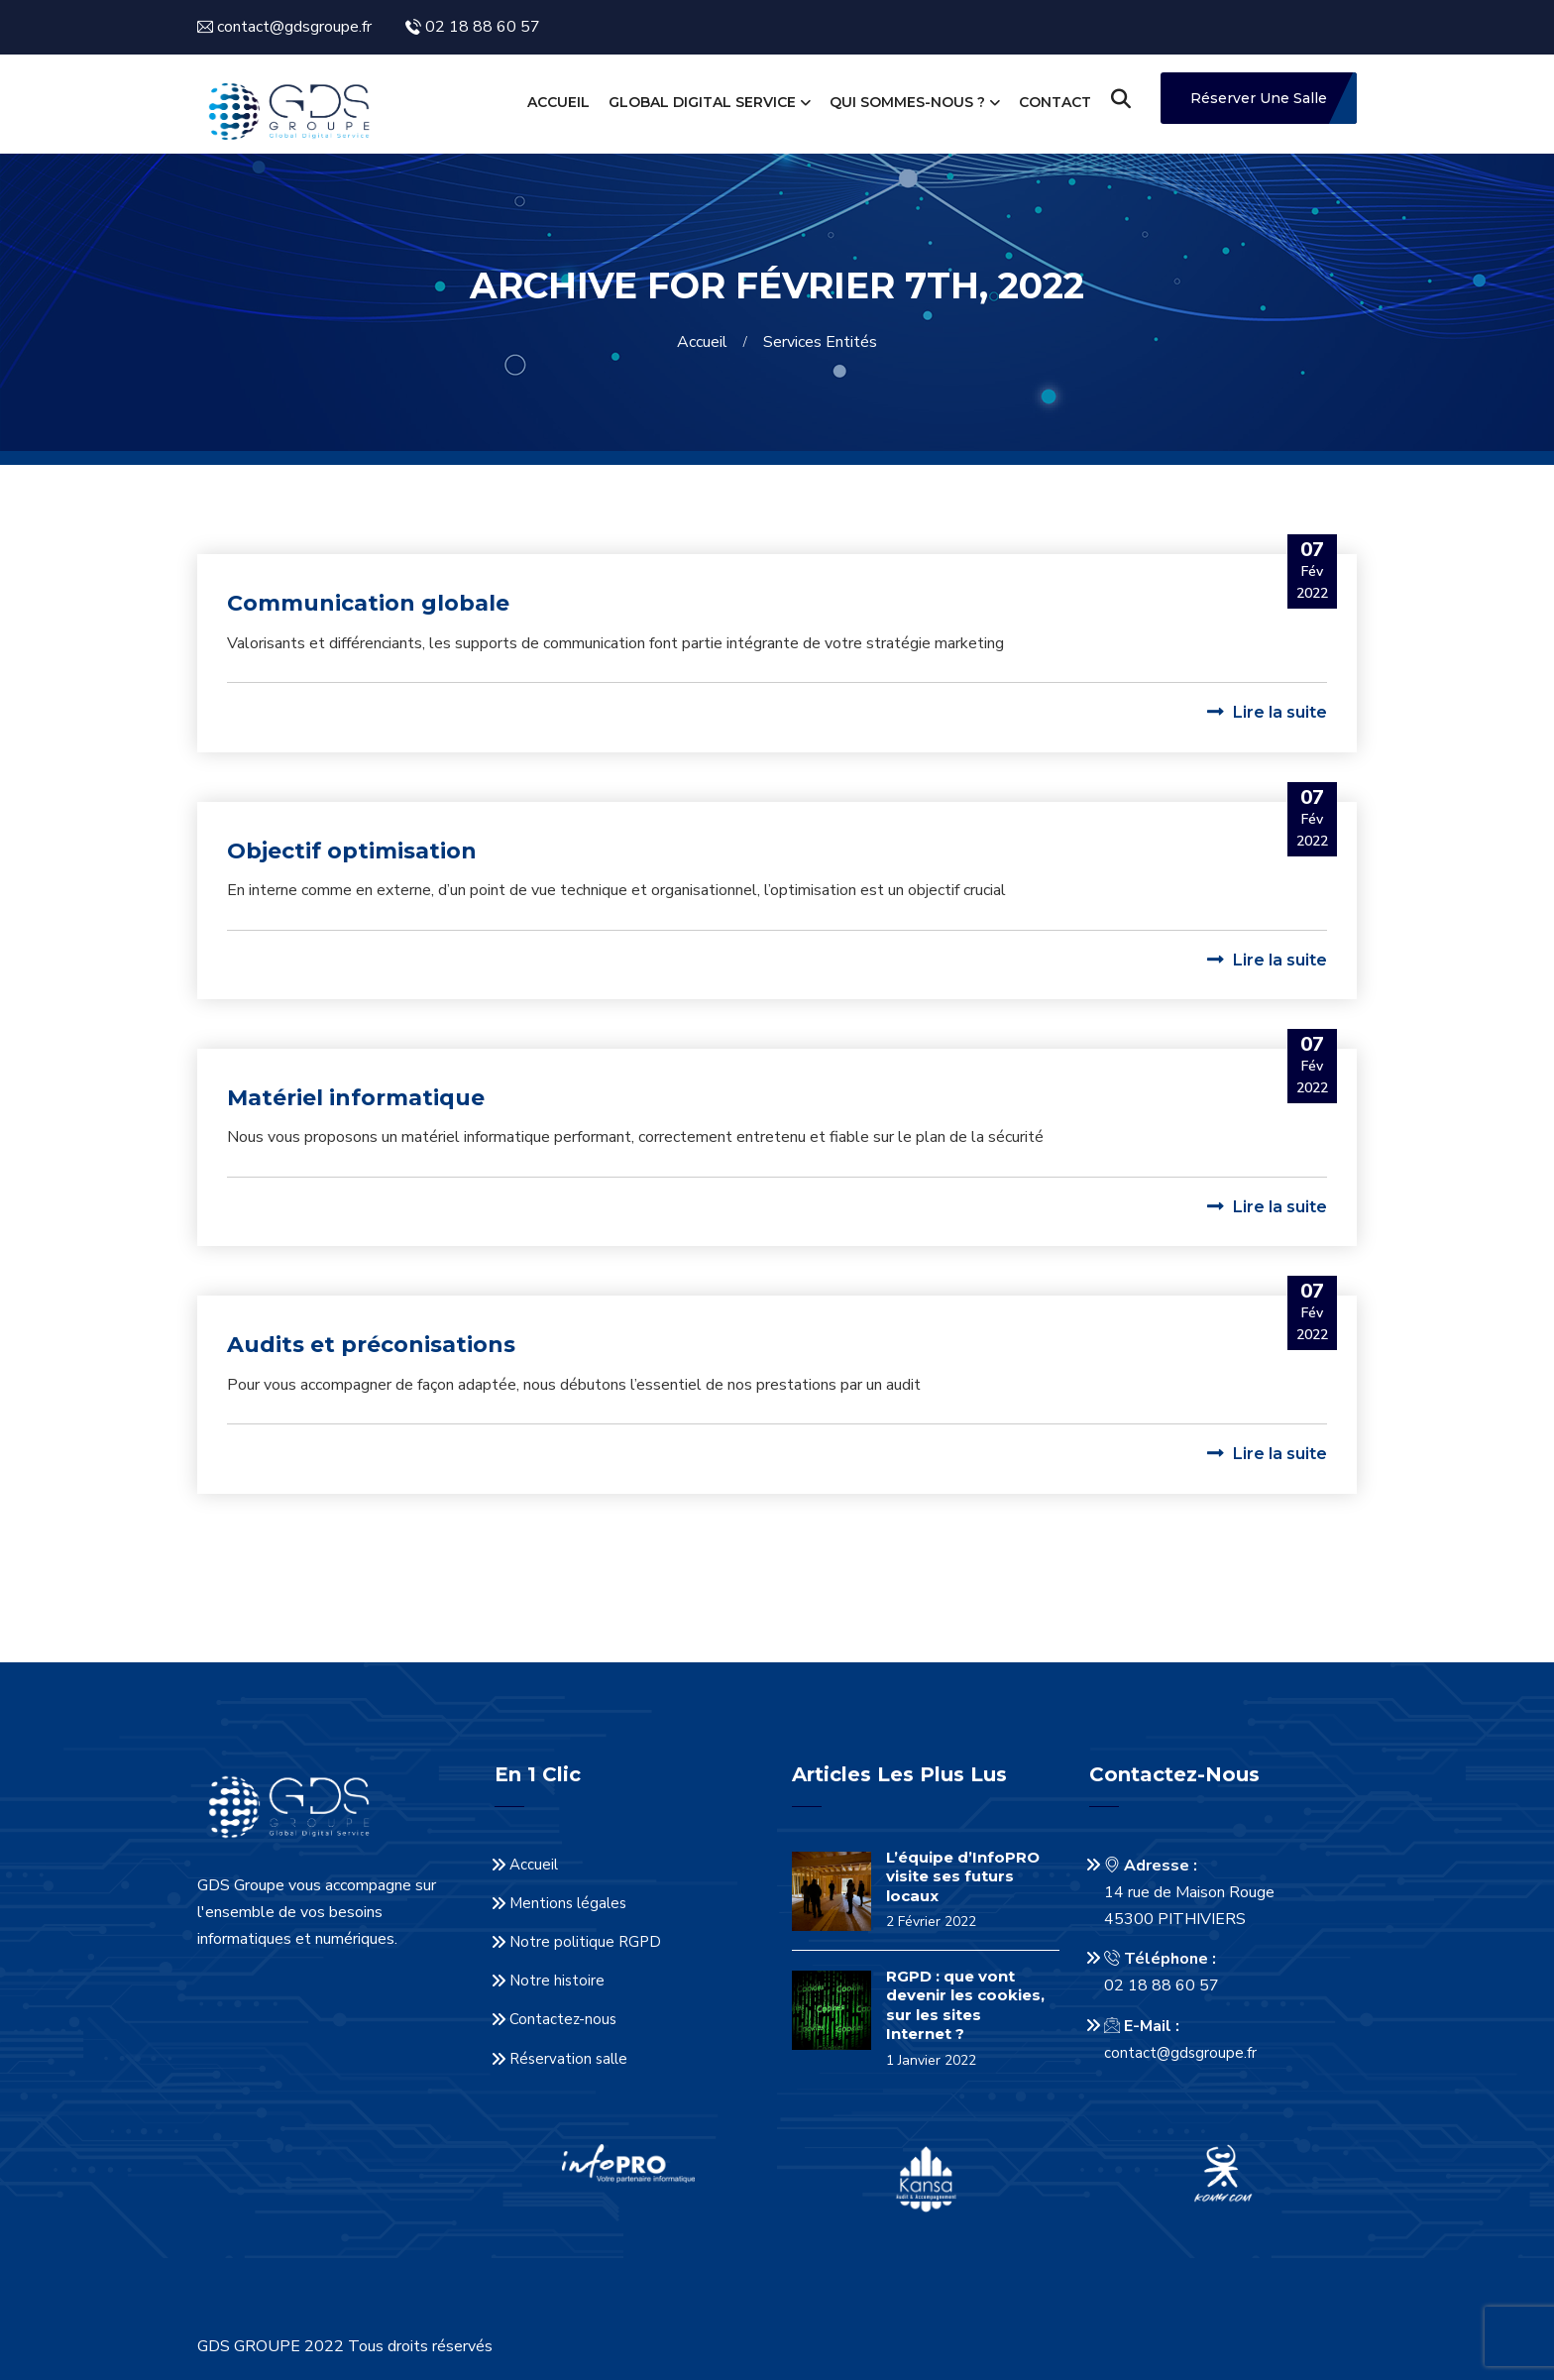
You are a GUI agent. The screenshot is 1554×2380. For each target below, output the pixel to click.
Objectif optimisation (352, 851)
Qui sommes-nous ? (907, 102)
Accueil (558, 102)
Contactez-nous (562, 2019)
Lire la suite (1267, 712)
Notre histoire (557, 1980)
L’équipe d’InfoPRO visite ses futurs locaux (963, 1876)
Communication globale (368, 603)
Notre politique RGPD (585, 1942)
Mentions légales (567, 1903)
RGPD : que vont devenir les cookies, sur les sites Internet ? (965, 2005)
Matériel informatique (356, 1097)
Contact (1055, 102)
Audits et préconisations (371, 1344)
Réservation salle (568, 2059)
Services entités (820, 342)
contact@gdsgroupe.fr (1180, 2053)
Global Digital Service (702, 102)
